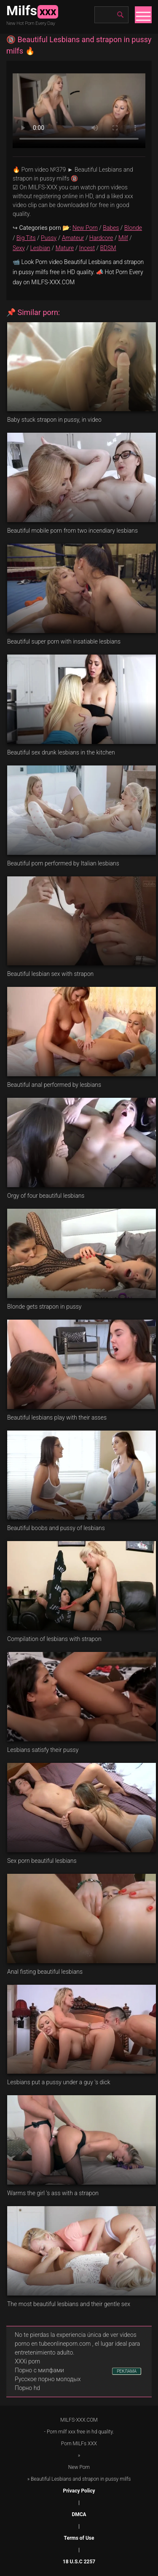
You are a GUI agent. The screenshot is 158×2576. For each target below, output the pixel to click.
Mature (65, 248)
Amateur (73, 237)
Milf (123, 237)
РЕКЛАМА (127, 2371)
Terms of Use (79, 2538)
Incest (87, 248)
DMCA (79, 2514)
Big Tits (26, 237)
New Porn (85, 227)
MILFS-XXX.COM (78, 2420)
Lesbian (40, 248)
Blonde (133, 227)
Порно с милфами (39, 2370)
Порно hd (27, 2388)
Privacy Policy (79, 2491)
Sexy (19, 248)
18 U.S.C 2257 (79, 2562)
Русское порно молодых (47, 2379)
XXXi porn (27, 2361)
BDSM (108, 248)
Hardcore (101, 237)
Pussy (48, 237)
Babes (111, 227)
